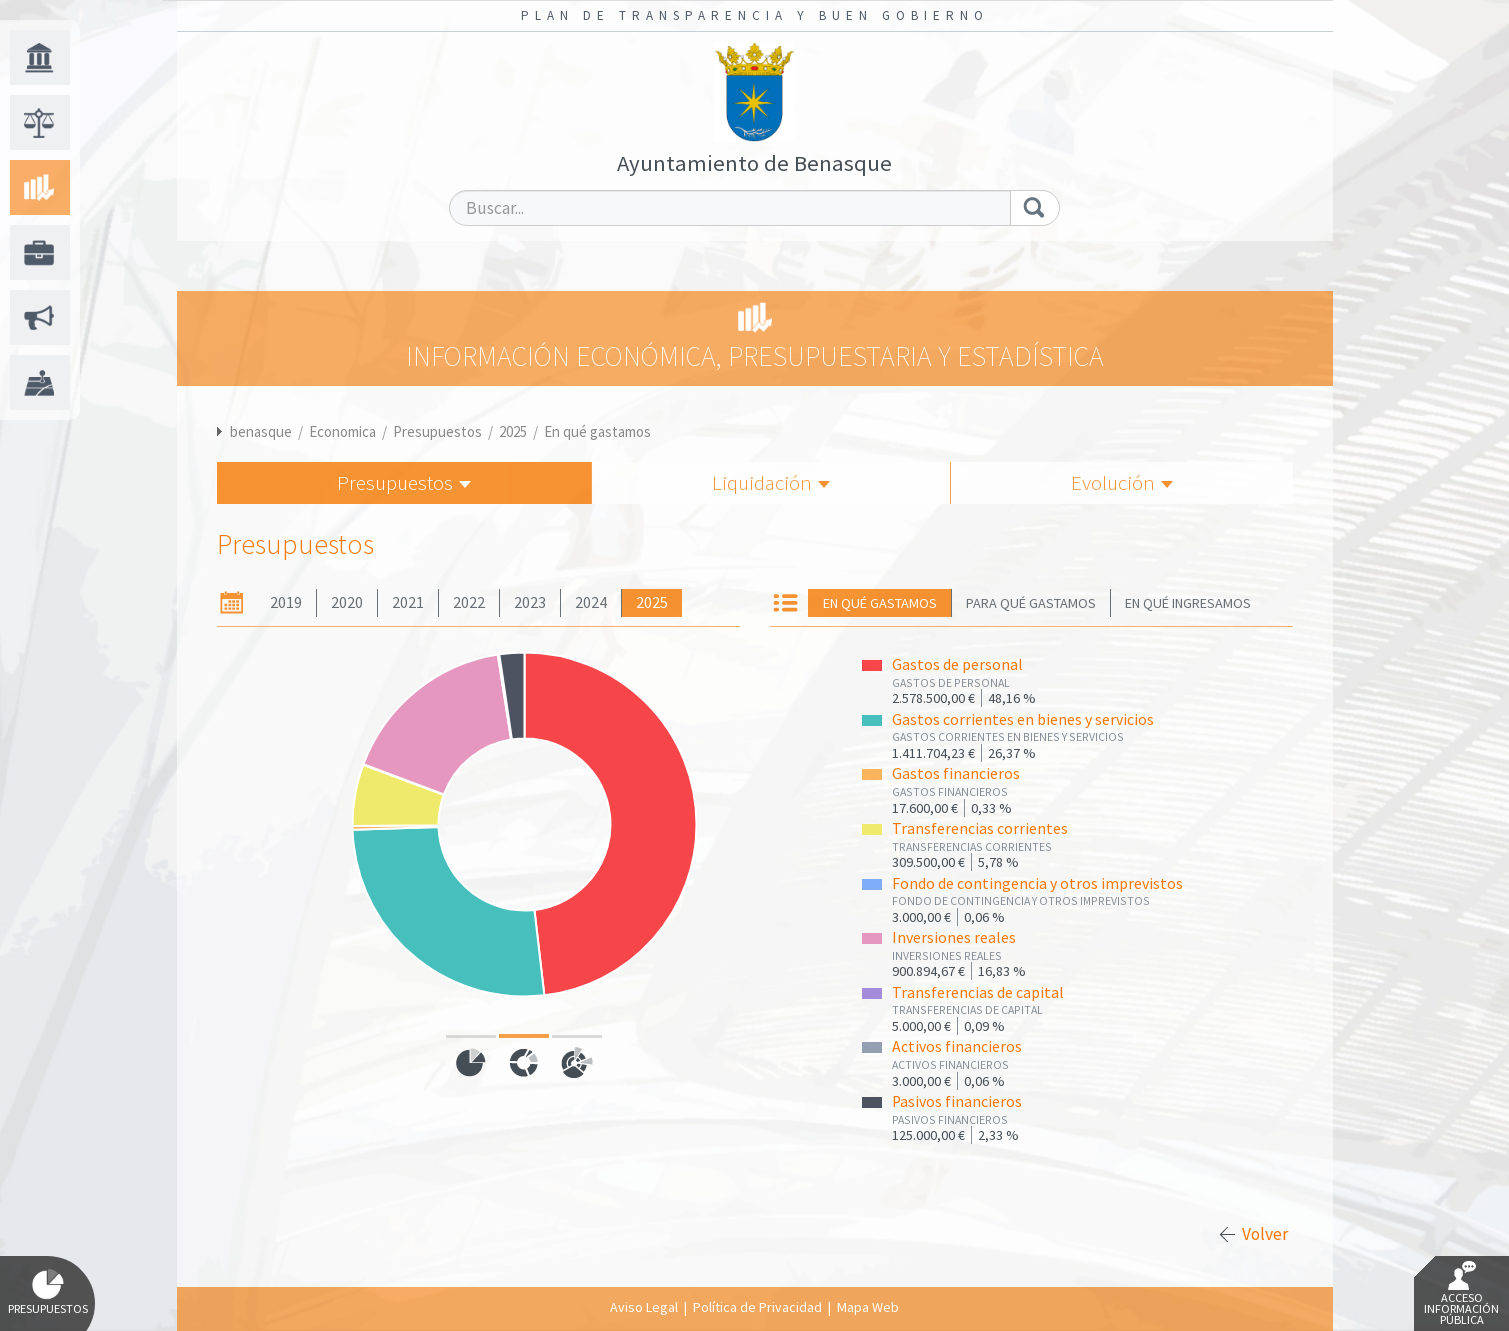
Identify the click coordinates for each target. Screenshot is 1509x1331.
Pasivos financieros (957, 1101)
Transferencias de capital (978, 992)
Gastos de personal (957, 664)
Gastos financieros (956, 773)
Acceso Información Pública (1461, 1294)
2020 (347, 602)
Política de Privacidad (757, 1307)
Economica (342, 431)
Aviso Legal (644, 1307)
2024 (591, 602)
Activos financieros (957, 1046)
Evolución (1122, 482)
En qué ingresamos (1188, 603)
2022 (469, 602)
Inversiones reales (954, 937)
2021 (408, 602)
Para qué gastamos (1031, 603)
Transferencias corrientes (980, 828)
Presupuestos (437, 431)
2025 (513, 431)
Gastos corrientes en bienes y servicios (1023, 719)
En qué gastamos (597, 431)
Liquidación (771, 482)
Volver (1265, 1234)
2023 (530, 602)
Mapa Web (868, 1307)
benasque (261, 431)
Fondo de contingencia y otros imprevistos (1037, 883)
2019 (286, 602)
